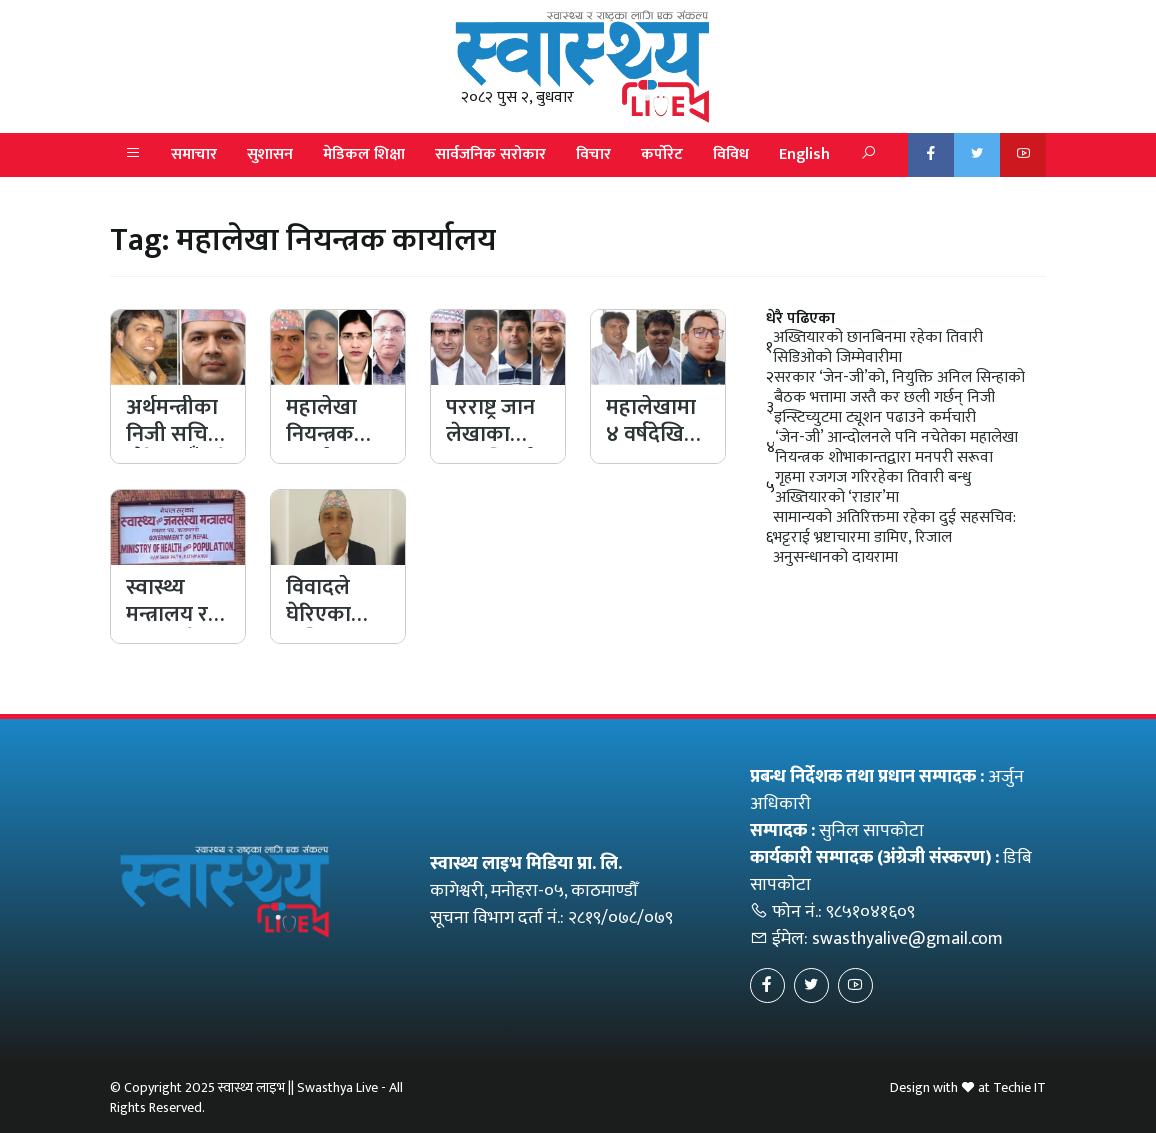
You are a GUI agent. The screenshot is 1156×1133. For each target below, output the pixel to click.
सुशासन (270, 154)
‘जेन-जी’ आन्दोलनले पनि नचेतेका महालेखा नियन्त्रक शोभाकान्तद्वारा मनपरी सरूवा (896, 448)
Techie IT (1019, 1087)
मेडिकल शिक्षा (364, 154)
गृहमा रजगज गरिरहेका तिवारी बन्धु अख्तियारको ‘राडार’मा (873, 488)
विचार (593, 154)
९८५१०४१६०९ (870, 912)
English (804, 154)
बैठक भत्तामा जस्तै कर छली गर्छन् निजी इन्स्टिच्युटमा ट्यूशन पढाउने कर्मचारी (884, 408)
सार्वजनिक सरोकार (490, 154)
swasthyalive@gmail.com (907, 939)
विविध (731, 154)
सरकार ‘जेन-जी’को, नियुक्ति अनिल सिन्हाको (899, 378)
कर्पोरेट (662, 154)
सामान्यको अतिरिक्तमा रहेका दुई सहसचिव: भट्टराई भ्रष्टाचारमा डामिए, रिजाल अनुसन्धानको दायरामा (894, 538)
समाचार (194, 154)
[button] (133, 155)
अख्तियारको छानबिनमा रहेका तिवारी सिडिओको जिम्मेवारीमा (878, 348)
